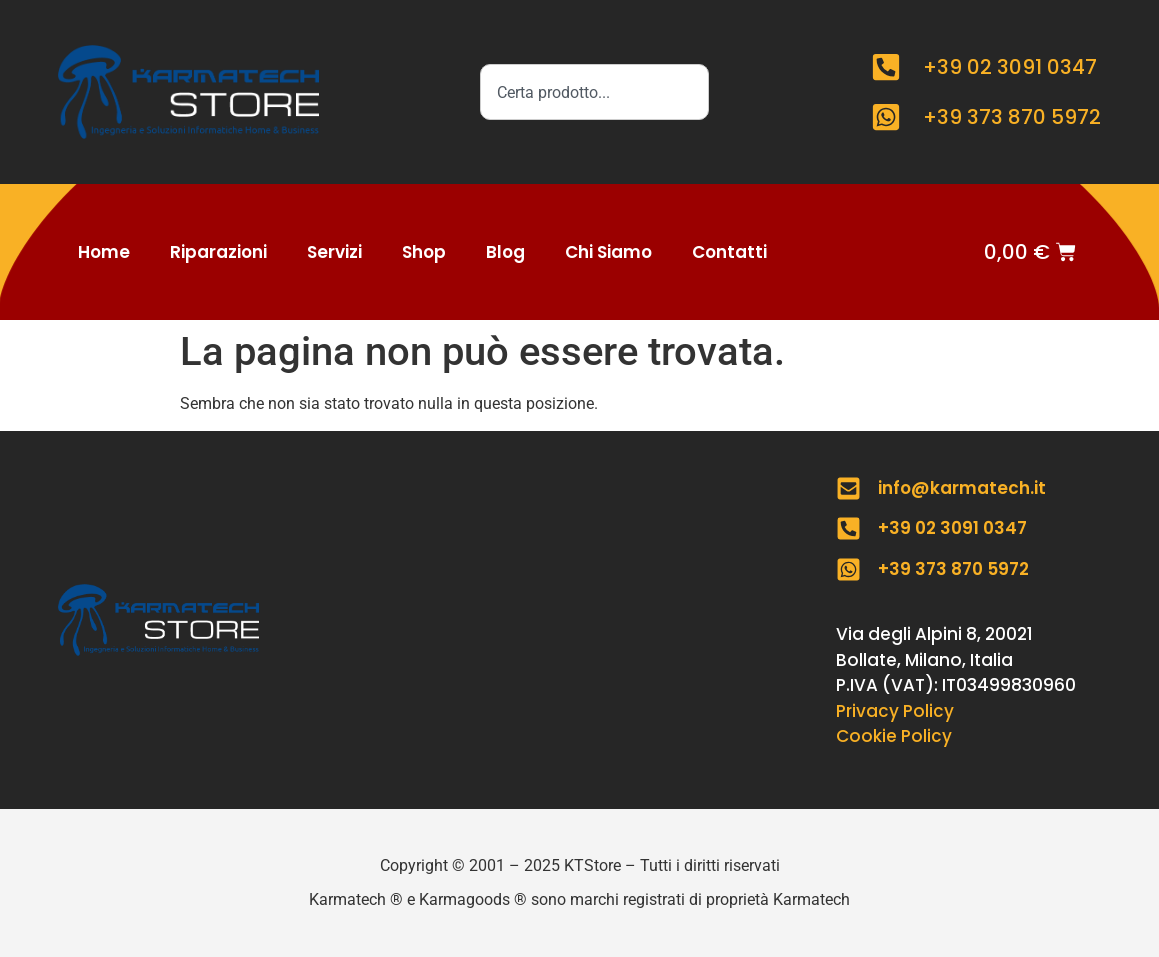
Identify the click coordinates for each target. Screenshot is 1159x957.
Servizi (334, 252)
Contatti (729, 252)
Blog (505, 252)
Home (104, 252)
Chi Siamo (608, 252)
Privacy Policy (895, 711)
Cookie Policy (894, 736)
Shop (424, 252)
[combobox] (594, 92)
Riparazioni (218, 252)
